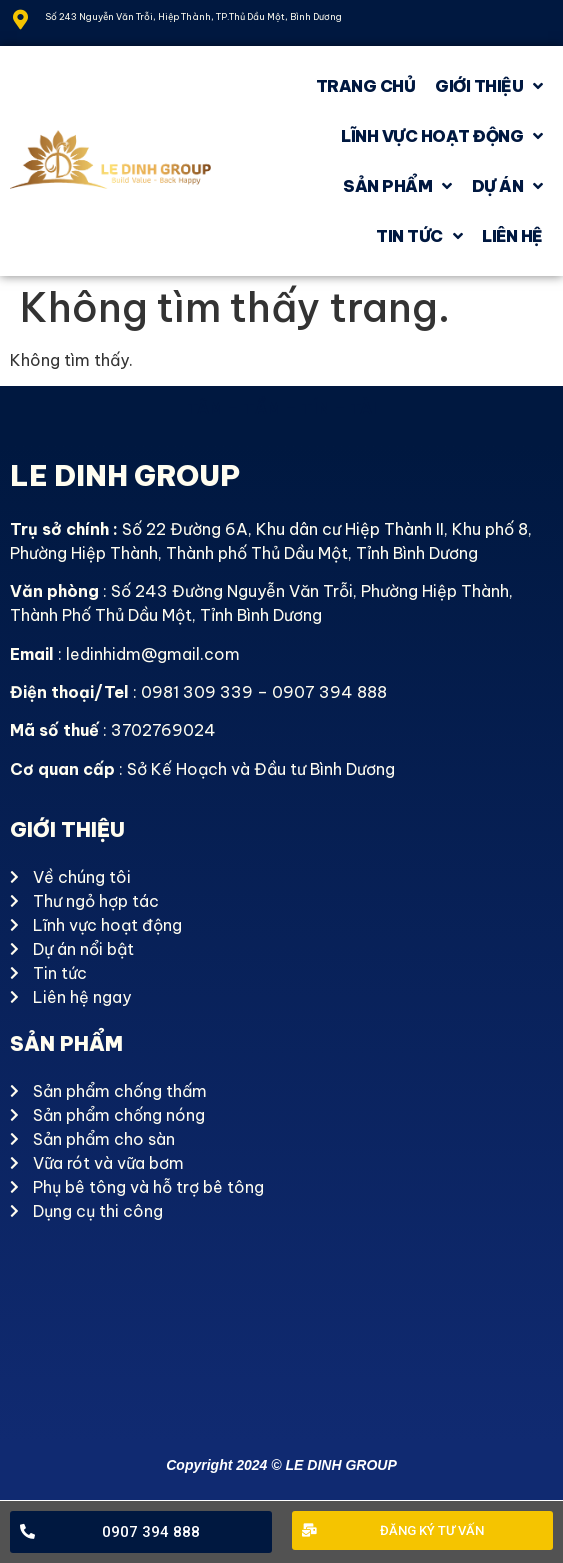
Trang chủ (366, 86)
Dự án (507, 186)
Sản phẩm (397, 186)
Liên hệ (512, 236)
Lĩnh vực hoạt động (442, 136)
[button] (141, 1532)
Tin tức (419, 236)
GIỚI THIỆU (489, 86)
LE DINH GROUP (125, 475)
